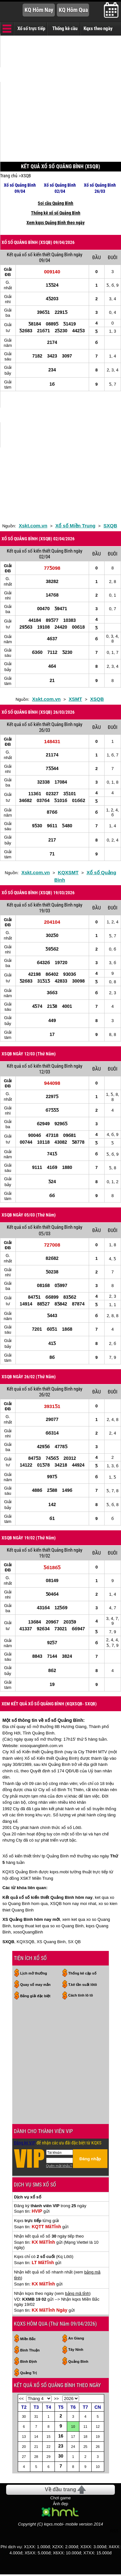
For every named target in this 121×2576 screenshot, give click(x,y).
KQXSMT (68, 872)
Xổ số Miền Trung (75, 525)
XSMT (75, 699)
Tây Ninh (75, 2349)
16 (61, 2435)
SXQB (110, 525)
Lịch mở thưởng (33, 1973)
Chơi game (60, 2497)
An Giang (76, 2338)
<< (21, 2398)
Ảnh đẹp (60, 2503)
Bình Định (28, 2361)
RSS (114, 2530)
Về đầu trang (60, 2489)
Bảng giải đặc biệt (35, 1996)
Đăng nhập (90, 2158)
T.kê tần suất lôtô (82, 1985)
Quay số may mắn (35, 1985)
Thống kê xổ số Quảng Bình (55, 212)
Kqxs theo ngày (98, 28)
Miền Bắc (28, 2339)
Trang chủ (8, 175)
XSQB (26, 175)
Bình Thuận (30, 2350)
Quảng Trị (28, 2373)
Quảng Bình (78, 2361)
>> (56, 2398)
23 (61, 2446)
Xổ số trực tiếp (31, 28)
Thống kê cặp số (82, 1973)
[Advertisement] (60, 99)
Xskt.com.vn (33, 525)
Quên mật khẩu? (59, 2166)
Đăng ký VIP (24, 2142)
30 (61, 2456)
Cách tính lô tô (80, 1995)
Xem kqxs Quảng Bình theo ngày (55, 222)
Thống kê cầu (64, 28)
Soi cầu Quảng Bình (55, 203)
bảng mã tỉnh (77, 2293)
